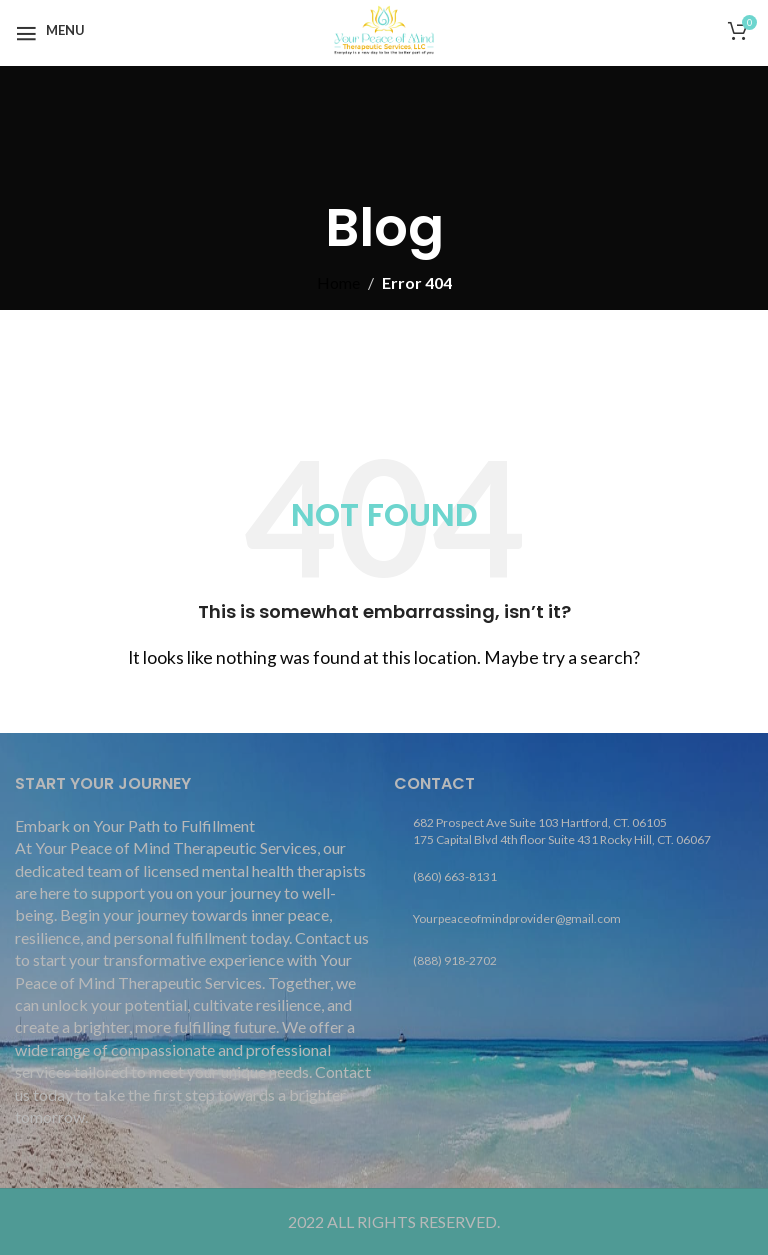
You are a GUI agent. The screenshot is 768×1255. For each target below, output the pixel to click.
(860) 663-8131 (455, 876)
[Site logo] (383, 27)
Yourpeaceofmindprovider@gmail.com (517, 918)
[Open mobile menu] (50, 30)
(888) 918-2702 (455, 960)
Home (338, 282)
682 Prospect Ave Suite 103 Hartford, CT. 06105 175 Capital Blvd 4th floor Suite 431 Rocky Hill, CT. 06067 (562, 831)
